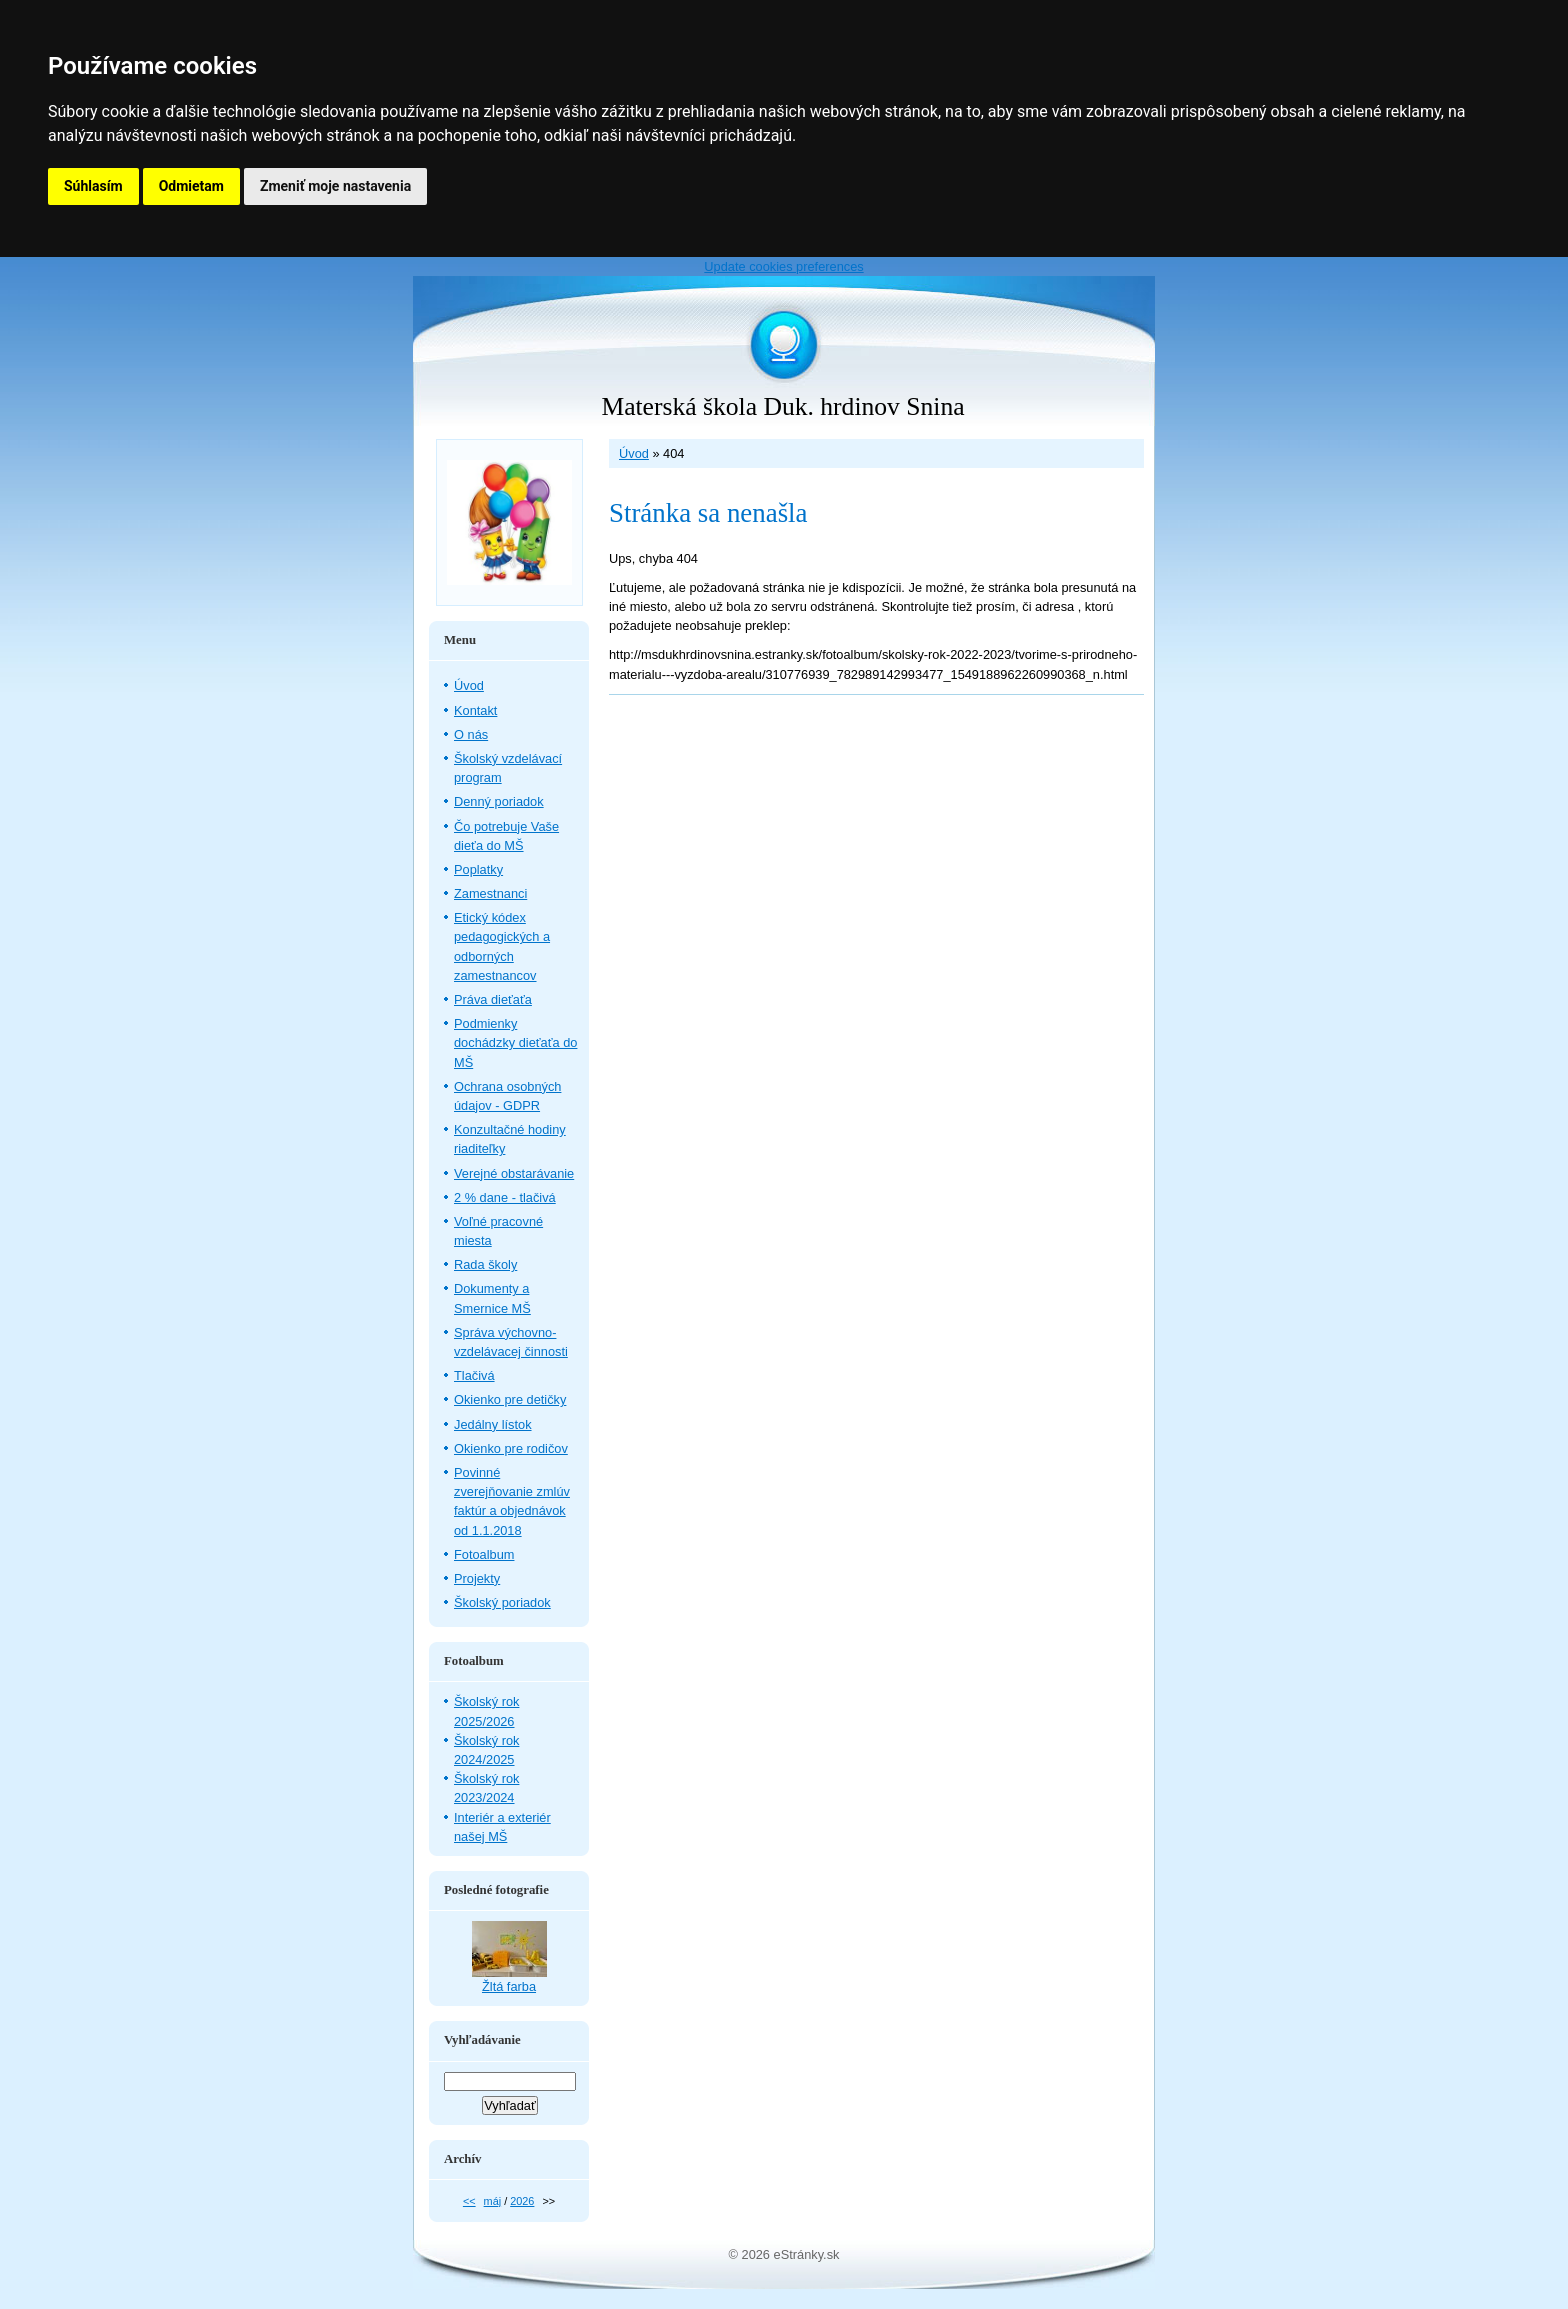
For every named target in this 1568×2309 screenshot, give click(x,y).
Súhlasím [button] (93, 186)
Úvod (634, 453)
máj (493, 2201)
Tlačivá (474, 1375)
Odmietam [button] (191, 186)
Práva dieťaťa (493, 999)
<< (469, 2201)
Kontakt (475, 710)
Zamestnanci (490, 893)
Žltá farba (509, 1986)
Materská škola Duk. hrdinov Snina (782, 406)
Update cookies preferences (783, 266)
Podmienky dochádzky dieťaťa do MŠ (515, 1042)
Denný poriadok (499, 801)
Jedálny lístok (493, 1424)
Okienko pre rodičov (511, 1448)
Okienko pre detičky (510, 1399)
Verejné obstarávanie (514, 1173)
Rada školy (485, 1264)
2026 (522, 2201)
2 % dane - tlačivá (505, 1197)
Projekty (477, 1578)
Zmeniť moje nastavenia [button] (335, 186)
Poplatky (478, 869)
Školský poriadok (502, 1602)
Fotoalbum (484, 1554)
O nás (471, 734)
